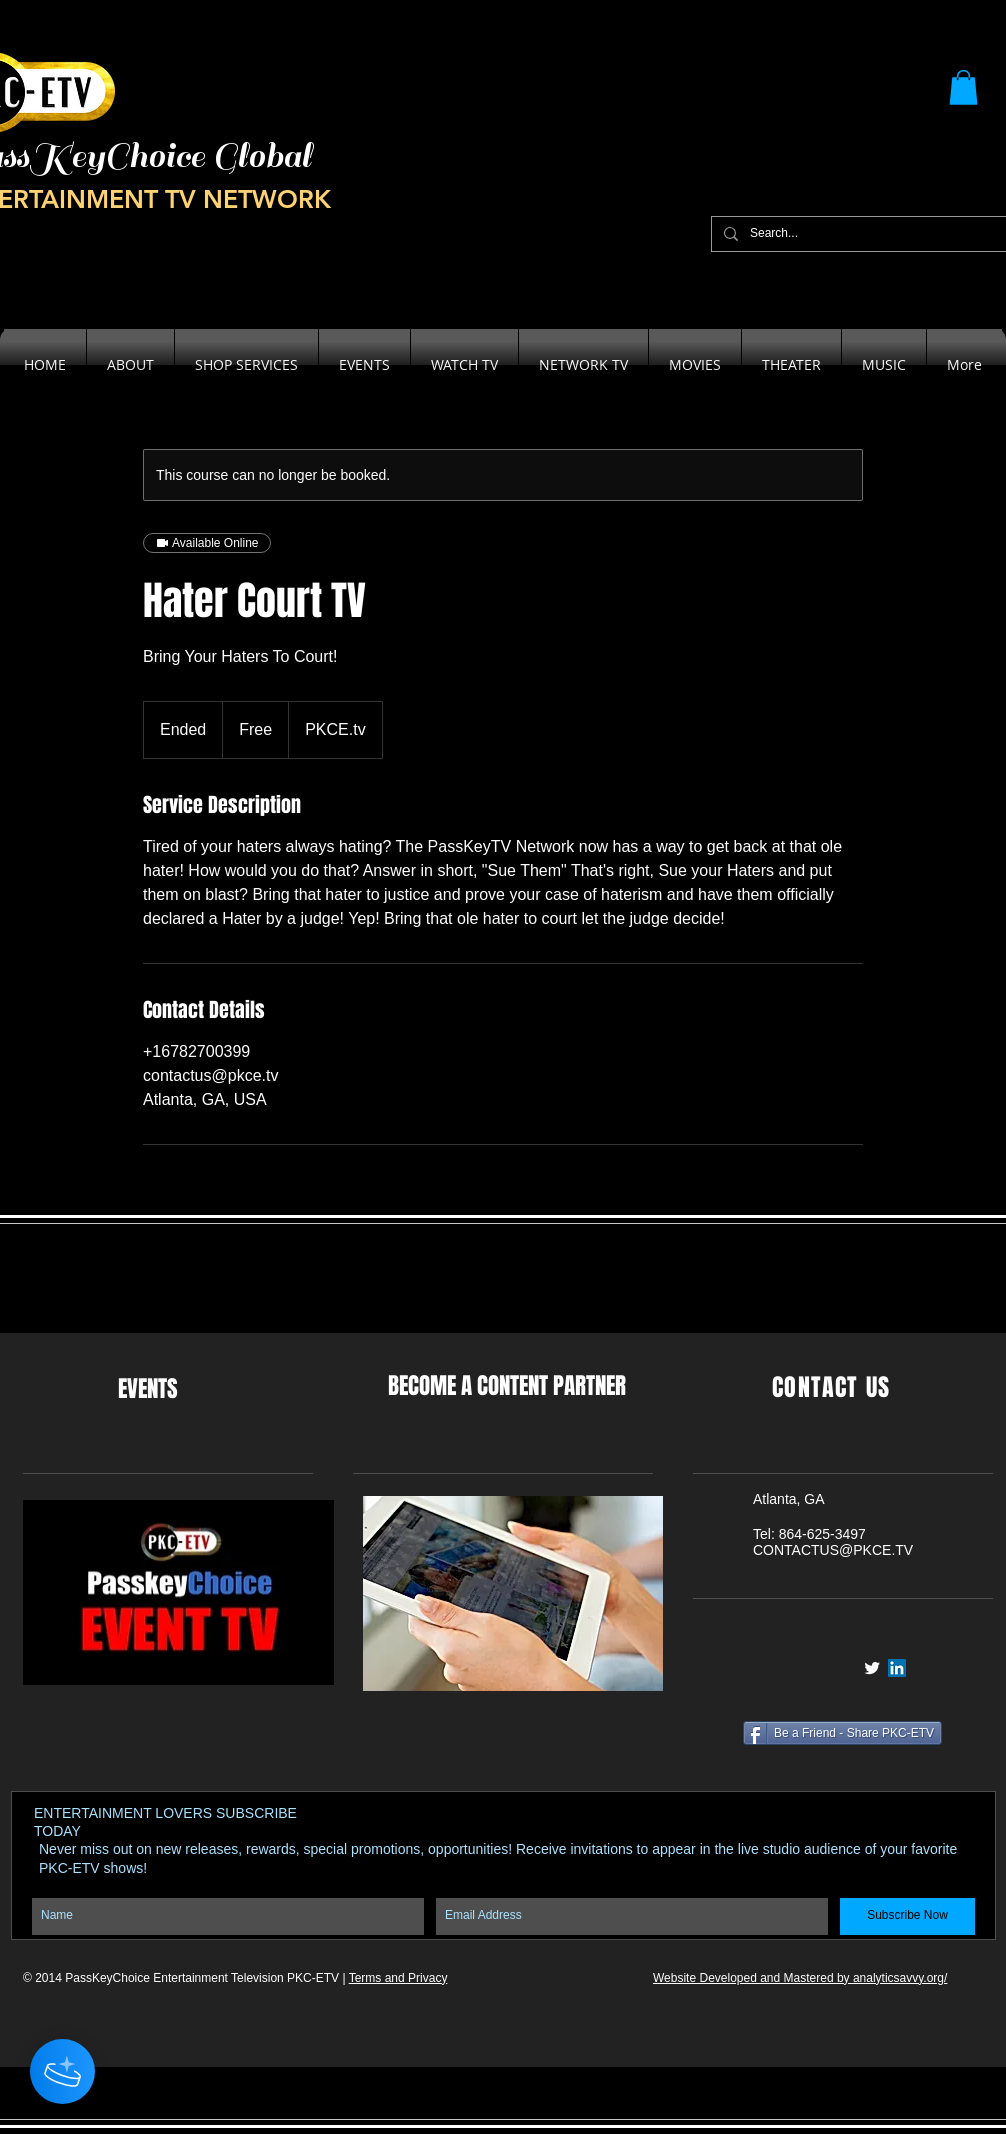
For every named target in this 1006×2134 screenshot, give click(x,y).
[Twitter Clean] (872, 1668)
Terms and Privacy (398, 1978)
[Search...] (863, 234)
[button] (963, 87)
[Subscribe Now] (907, 1916)
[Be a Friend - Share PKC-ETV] (842, 1733)
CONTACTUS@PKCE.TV (833, 1550)
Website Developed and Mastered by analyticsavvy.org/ (800, 1978)
